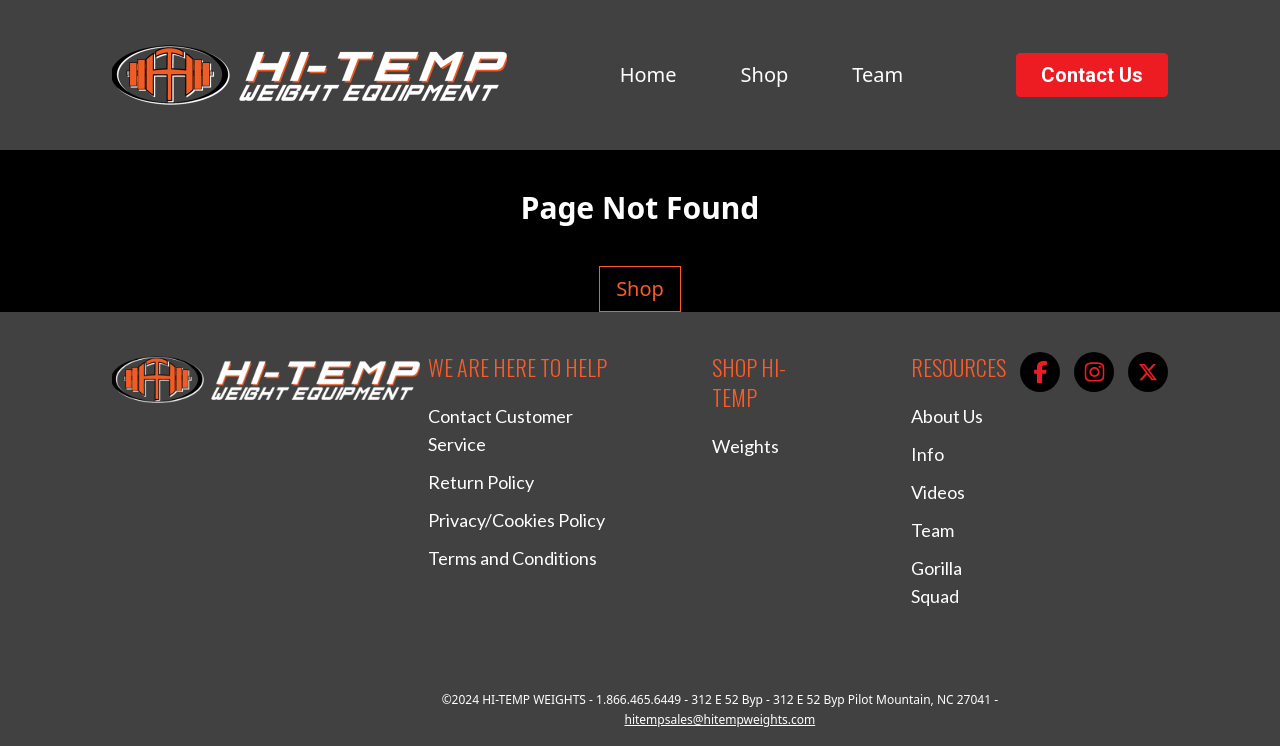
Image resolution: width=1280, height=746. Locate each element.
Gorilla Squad (936, 582)
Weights (745, 446)
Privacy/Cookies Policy (516, 520)
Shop (765, 74)
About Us (947, 416)
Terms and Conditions (512, 558)
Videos (938, 492)
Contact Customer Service (500, 430)
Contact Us (1092, 75)
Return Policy (481, 482)
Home (648, 74)
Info (927, 454)
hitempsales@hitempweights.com (719, 719)
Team (877, 74)
